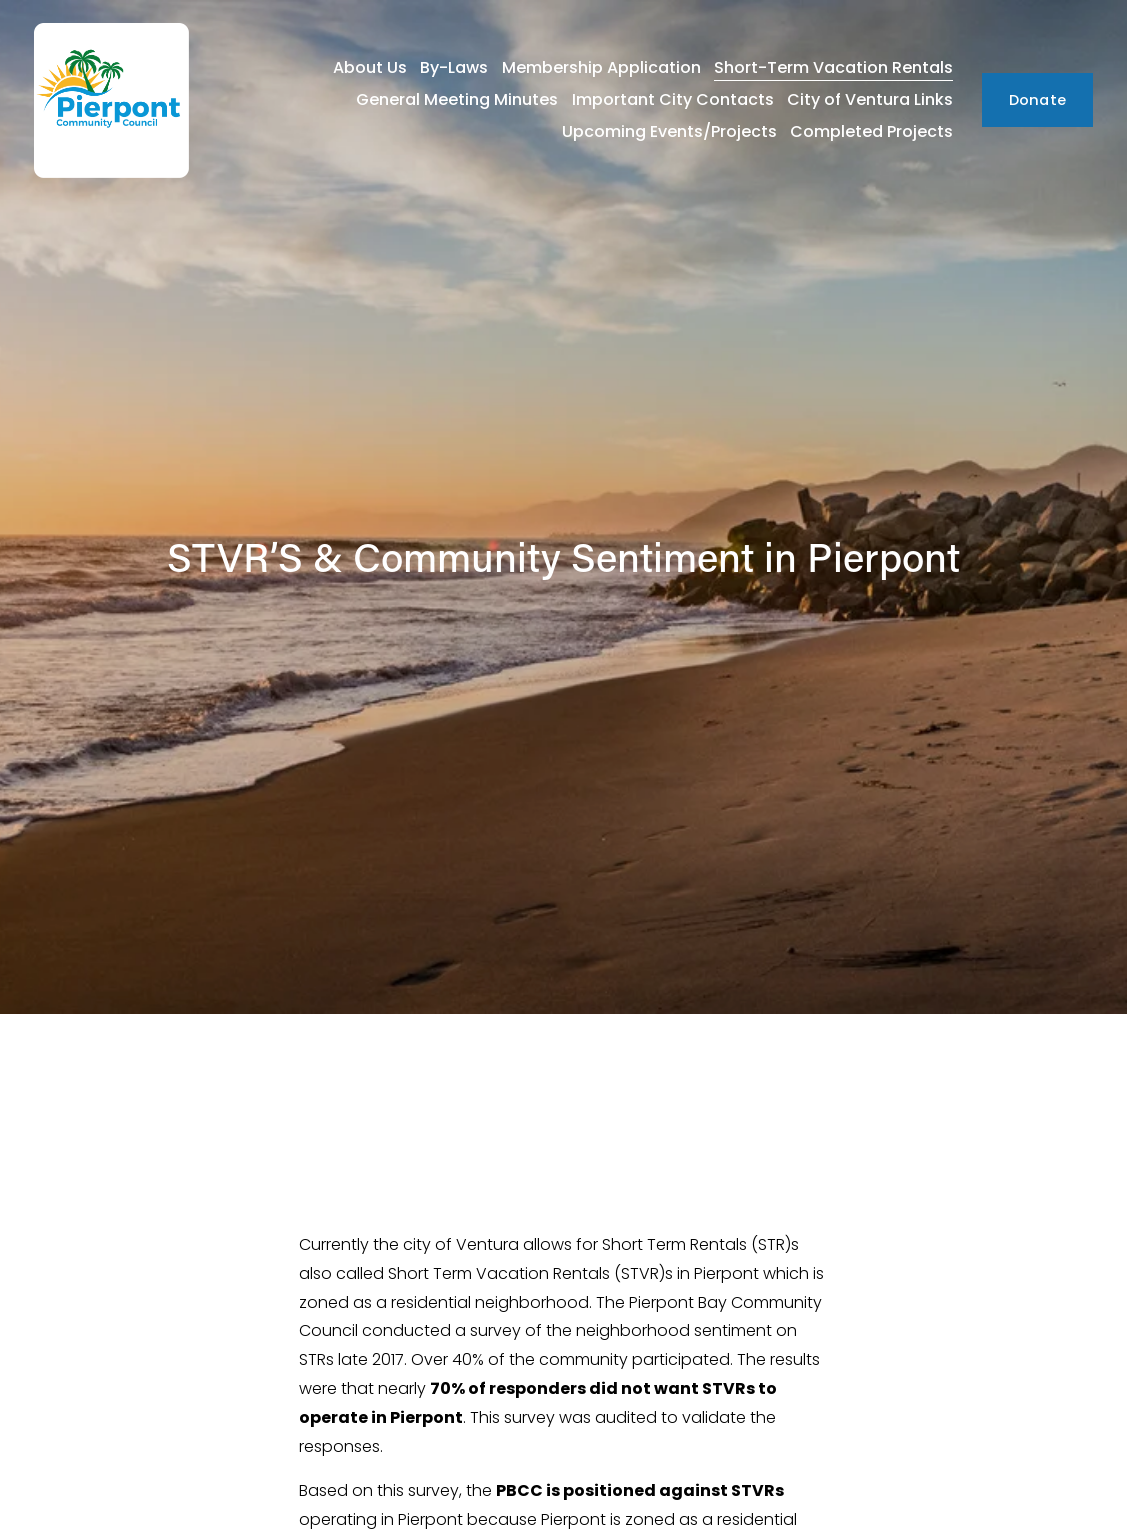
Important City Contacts (673, 99)
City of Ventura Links (870, 99)
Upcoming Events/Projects (669, 131)
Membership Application (601, 67)
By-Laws (454, 67)
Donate (1038, 100)
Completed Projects (871, 131)
